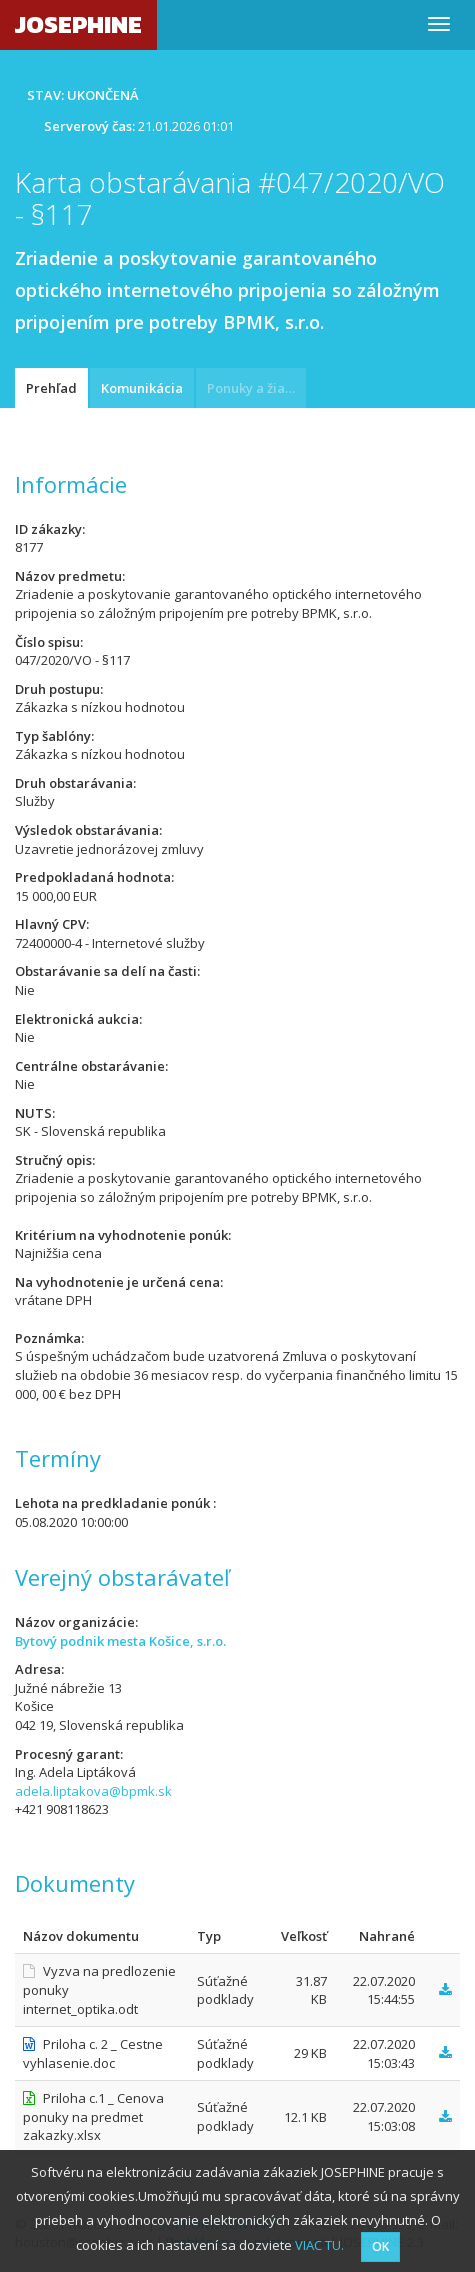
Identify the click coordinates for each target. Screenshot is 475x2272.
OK (380, 2246)
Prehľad (51, 388)
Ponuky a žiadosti (256, 388)
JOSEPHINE (78, 24)
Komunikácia (142, 388)
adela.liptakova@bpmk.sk (93, 1791)
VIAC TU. (319, 2245)
